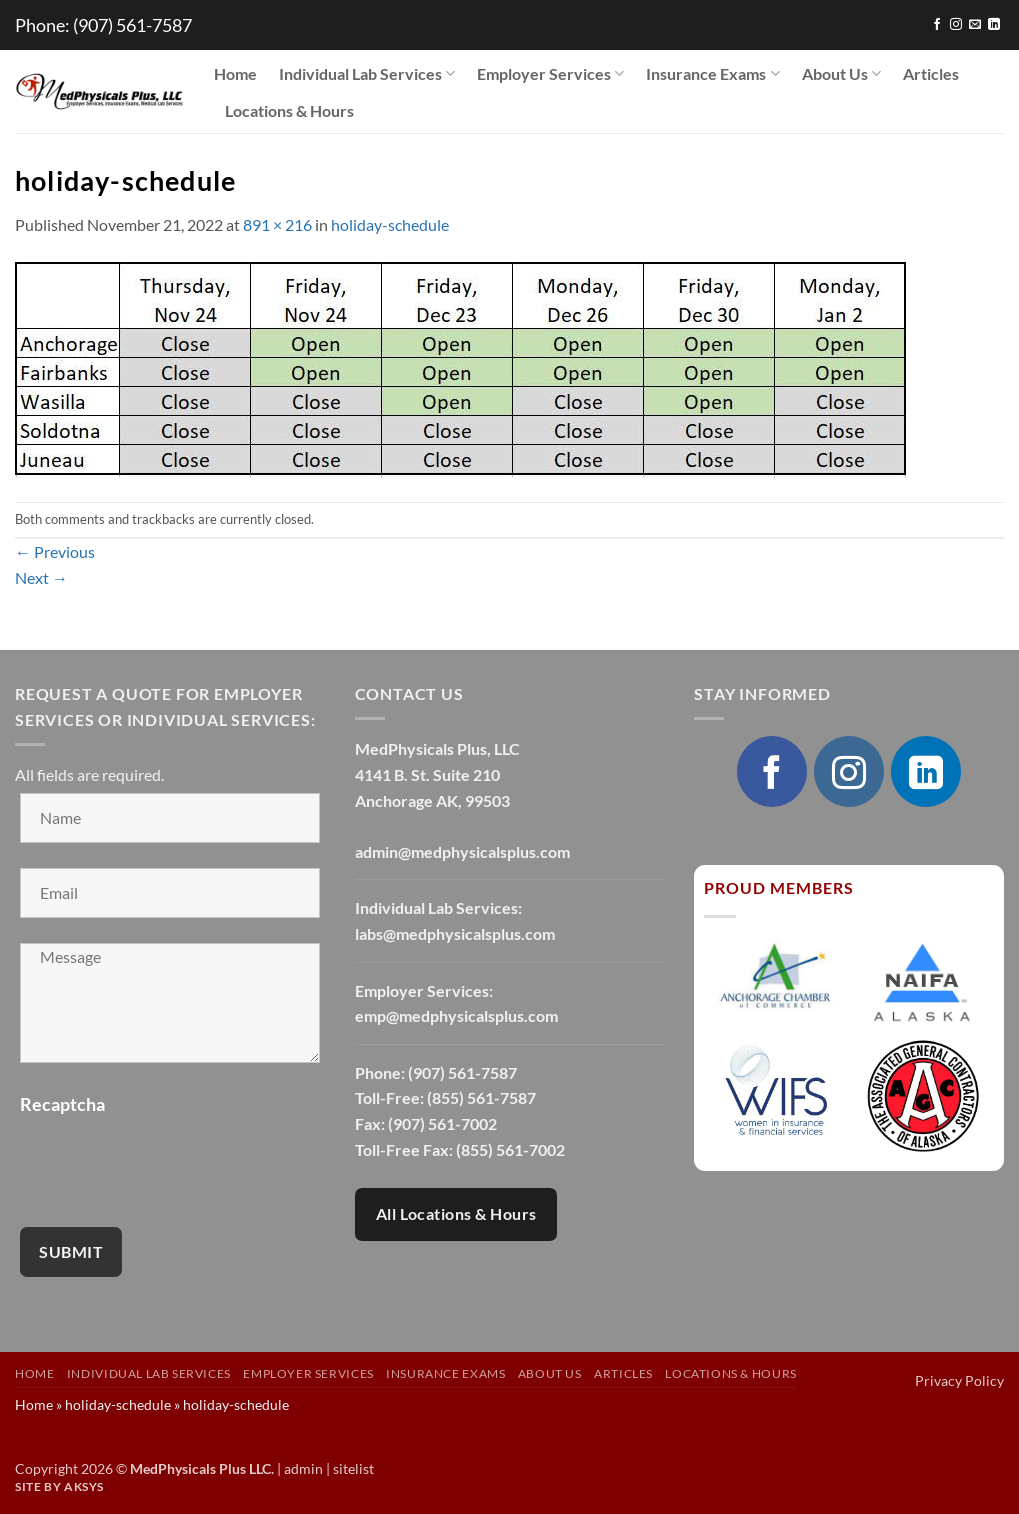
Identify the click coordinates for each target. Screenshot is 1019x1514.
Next (41, 577)
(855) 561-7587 (481, 1097)
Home (235, 73)
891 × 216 (277, 224)
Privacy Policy (959, 1380)
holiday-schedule (390, 224)
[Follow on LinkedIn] (994, 25)
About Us (841, 74)
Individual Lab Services (367, 74)
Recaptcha (62, 1104)
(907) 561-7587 (132, 25)
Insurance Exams (712, 74)
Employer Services (550, 74)
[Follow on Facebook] (937, 25)
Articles (931, 73)
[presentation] (172, 1163)
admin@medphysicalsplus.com (462, 851)
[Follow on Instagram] (956, 25)
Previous (55, 551)
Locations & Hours (289, 110)
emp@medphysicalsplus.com (456, 1015)
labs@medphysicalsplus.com (455, 933)
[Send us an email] (975, 25)
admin (303, 1468)
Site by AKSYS (59, 1486)
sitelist (353, 1468)
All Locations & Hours (456, 1214)
